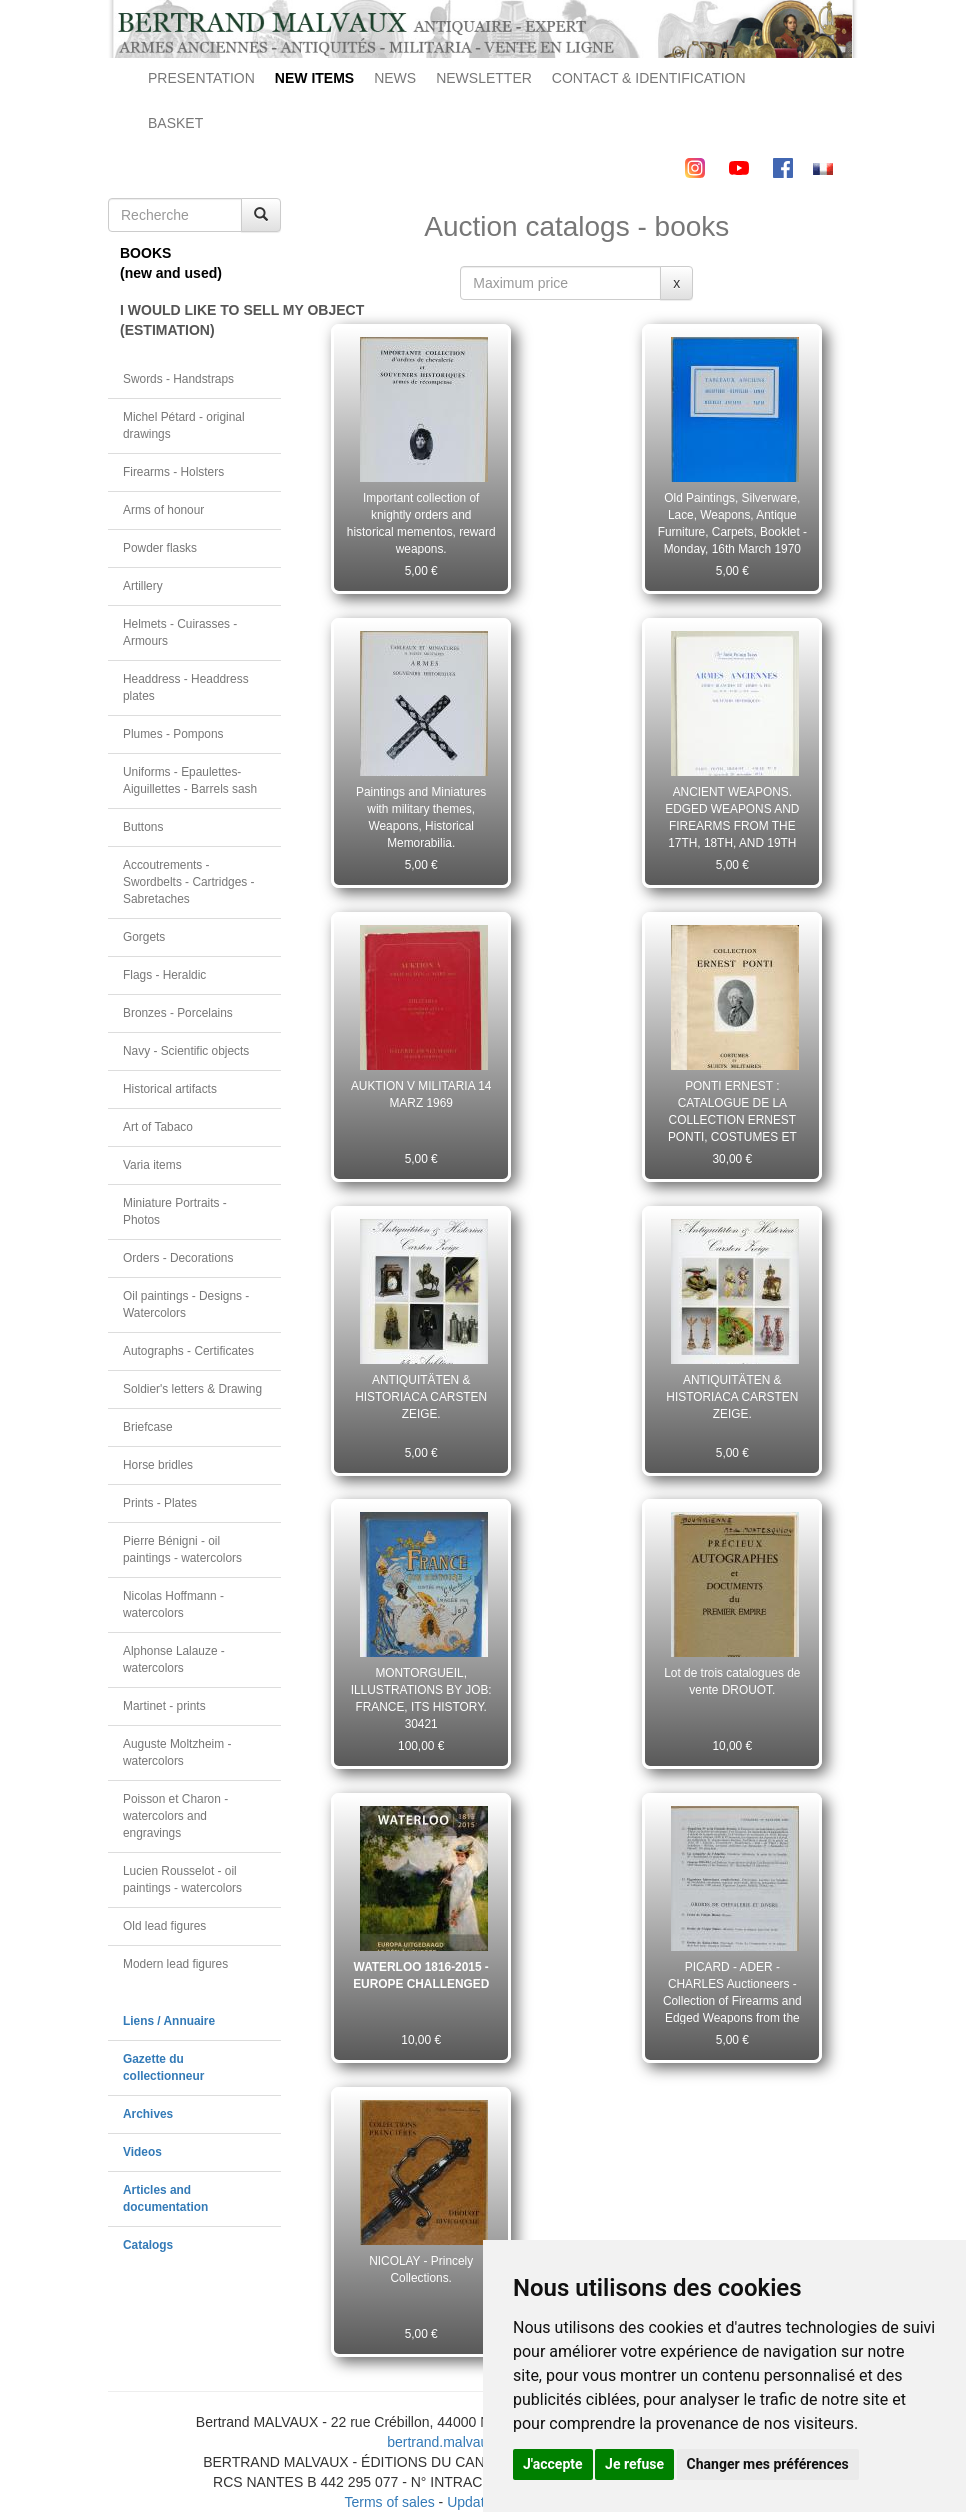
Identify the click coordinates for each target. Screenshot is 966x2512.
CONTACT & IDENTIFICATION (649, 78)
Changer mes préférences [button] (768, 2464)
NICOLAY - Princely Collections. (421, 2269)
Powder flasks (160, 548)
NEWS (395, 78)
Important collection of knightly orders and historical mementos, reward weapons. (421, 523)
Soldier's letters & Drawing (192, 1389)
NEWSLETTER (484, 78)
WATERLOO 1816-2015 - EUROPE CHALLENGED (421, 1975)
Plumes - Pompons (173, 734)
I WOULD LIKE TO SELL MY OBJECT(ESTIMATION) (200, 320)
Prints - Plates (160, 1503)
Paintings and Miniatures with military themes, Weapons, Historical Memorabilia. (421, 817)
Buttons (143, 827)
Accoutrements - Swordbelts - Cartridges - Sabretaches (189, 882)
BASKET (175, 123)
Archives (148, 2114)
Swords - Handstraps (178, 379)
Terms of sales (389, 2502)
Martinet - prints (164, 1706)
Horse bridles (158, 1465)
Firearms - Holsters (173, 472)
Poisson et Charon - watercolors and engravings (175, 1816)
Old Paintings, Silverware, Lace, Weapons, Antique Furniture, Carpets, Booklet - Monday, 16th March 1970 (732, 523)
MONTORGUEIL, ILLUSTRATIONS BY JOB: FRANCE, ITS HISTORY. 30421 (421, 1698)
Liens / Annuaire (169, 2021)
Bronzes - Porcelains (178, 1013)
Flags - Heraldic (164, 975)
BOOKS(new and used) (171, 263)
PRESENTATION (201, 78)
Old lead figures (164, 1926)
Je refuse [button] (634, 2464)
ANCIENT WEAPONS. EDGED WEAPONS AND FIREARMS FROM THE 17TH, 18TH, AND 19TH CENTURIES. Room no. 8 (732, 817)
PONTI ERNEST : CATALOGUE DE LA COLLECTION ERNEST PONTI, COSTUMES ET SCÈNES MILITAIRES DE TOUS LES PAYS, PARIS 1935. (732, 1111)
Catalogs (148, 2245)
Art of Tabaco (158, 1127)
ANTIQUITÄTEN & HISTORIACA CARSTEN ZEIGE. (421, 1397)
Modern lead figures (175, 1964)
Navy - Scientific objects (186, 1051)
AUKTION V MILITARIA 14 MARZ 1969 (421, 1094)
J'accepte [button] (553, 2464)
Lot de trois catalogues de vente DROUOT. (732, 1681)
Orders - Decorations (178, 1258)
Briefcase (148, 1427)
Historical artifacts (170, 1089)
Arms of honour (163, 510)
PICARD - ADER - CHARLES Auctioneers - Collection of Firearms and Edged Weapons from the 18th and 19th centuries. (732, 1992)
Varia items (152, 1165)
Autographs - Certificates (188, 1351)
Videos (142, 2152)
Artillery (143, 586)
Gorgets (144, 937)
